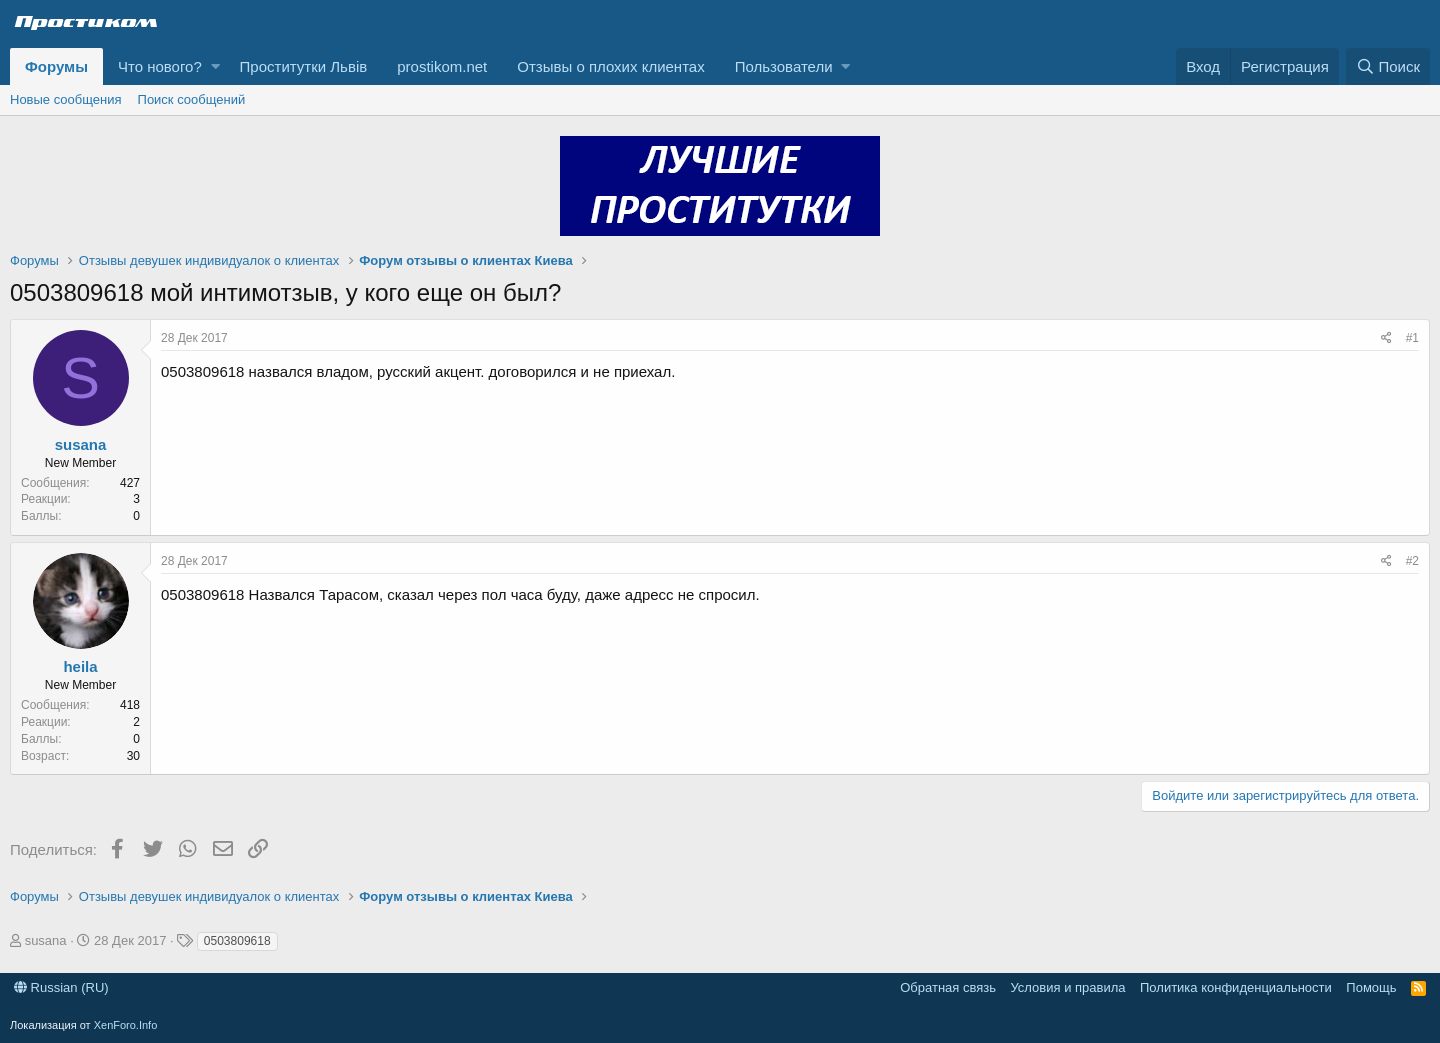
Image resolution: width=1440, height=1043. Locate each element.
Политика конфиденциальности (1236, 987)
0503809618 (237, 941)
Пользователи (784, 66)
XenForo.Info (126, 1025)
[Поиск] (1388, 66)
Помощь (1371, 987)
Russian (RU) (61, 987)
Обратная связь (948, 987)
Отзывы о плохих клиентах (610, 66)
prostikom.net (442, 66)
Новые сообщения (66, 99)
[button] (215, 66)
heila (80, 666)
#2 (1412, 561)
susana (81, 444)
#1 (1412, 338)
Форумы (56, 66)
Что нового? (160, 66)
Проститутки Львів (304, 66)
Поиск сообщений (192, 99)
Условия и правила (1067, 987)
